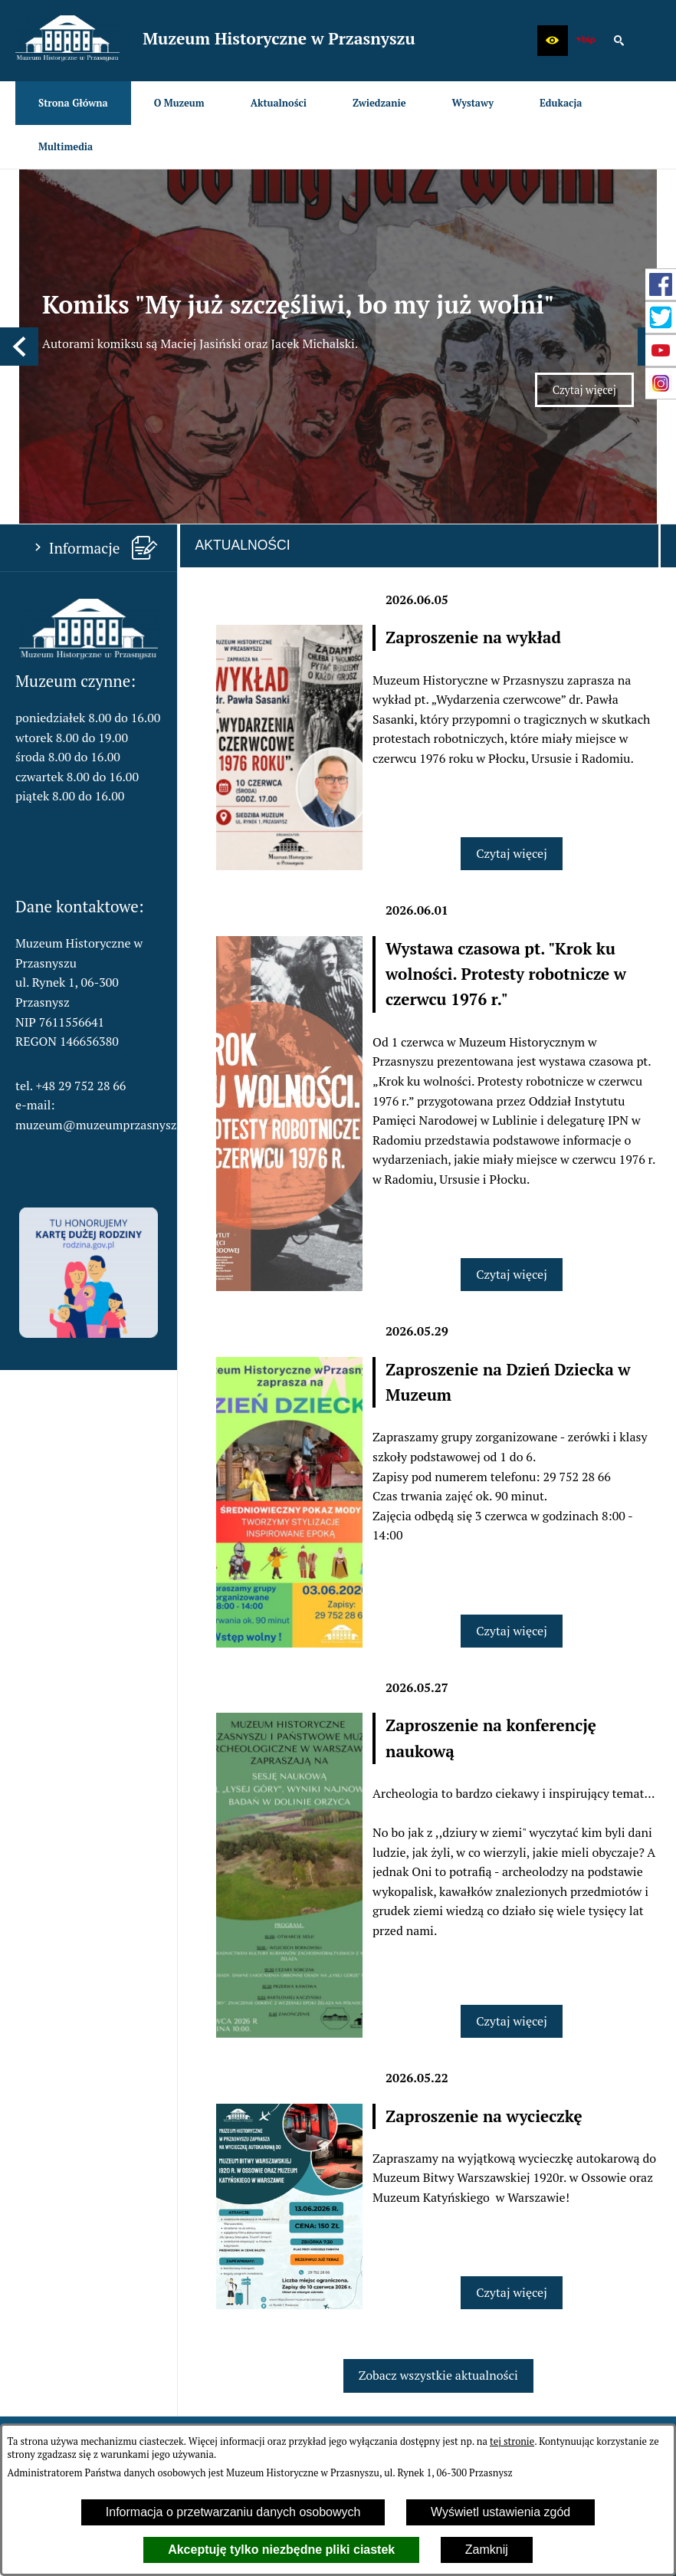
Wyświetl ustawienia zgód (500, 2511)
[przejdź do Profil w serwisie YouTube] (660, 350)
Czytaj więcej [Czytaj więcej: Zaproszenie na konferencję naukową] (511, 1887)
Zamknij (486, 2549)
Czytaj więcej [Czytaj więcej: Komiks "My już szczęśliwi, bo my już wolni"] (593, 328)
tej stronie (512, 2441)
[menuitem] (73, 103)
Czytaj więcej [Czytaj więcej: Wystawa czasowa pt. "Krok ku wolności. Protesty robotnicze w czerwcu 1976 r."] (511, 1140)
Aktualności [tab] (242, 411)
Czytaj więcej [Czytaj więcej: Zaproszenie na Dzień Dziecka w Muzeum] (511, 1497)
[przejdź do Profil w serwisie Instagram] (660, 383)
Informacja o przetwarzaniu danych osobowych (233, 2511)
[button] (552, 40)
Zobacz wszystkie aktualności (438, 2242)
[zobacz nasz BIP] (585, 40)
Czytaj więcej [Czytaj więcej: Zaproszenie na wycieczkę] (511, 2158)
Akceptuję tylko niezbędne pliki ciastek (281, 2549)
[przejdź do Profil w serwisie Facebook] (660, 284)
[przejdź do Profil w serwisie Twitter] (660, 317)
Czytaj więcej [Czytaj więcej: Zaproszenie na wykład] (511, 719)
